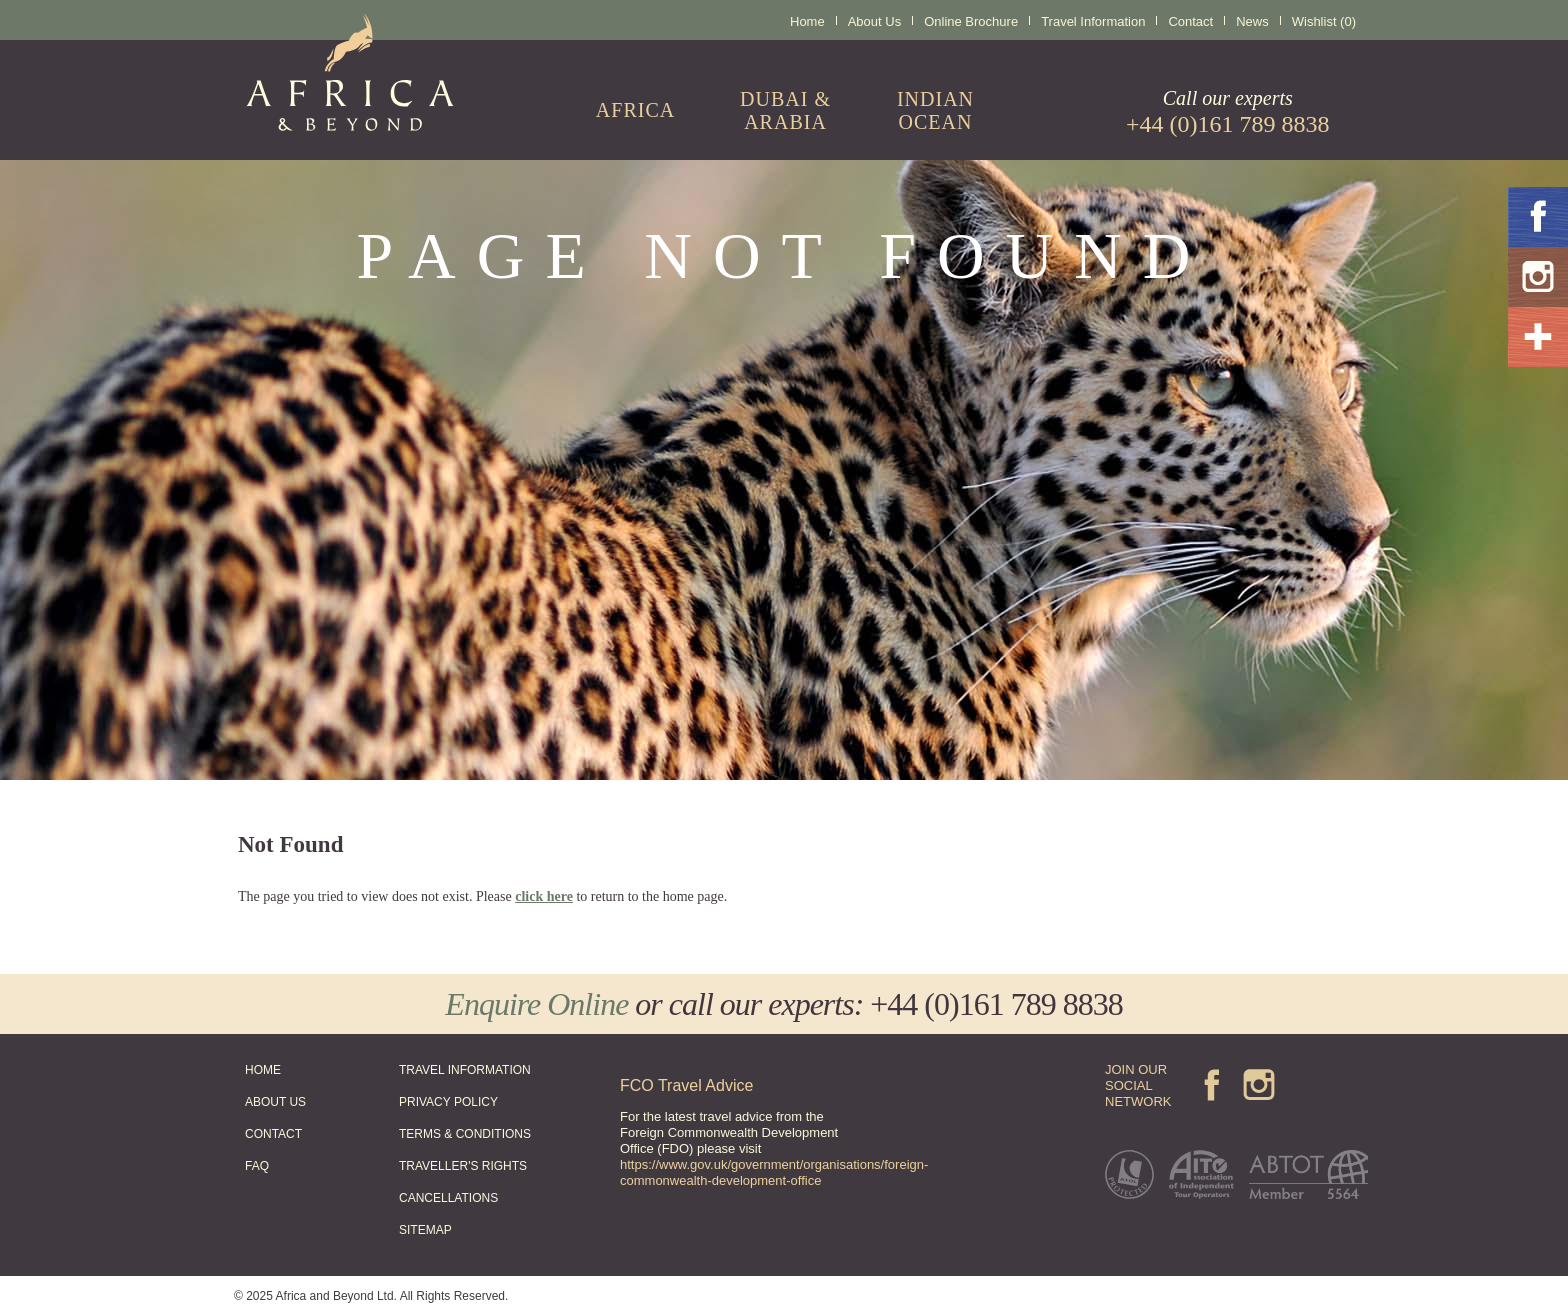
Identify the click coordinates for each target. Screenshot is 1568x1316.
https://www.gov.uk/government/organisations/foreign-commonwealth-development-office (774, 1172)
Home (807, 21)
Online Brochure (971, 21)
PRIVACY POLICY (448, 1102)
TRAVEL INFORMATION (465, 1070)
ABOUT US (275, 1102)
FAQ (257, 1166)
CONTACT (273, 1134)
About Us (874, 21)
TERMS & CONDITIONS (465, 1134)
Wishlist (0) (1324, 21)
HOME (263, 1070)
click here (544, 896)
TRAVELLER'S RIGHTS (463, 1166)
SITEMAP (425, 1230)
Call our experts (1228, 112)
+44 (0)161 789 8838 (996, 1004)
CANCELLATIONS (448, 1198)
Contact (1190, 21)
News (1252, 21)
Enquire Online (536, 1004)
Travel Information (1093, 21)
